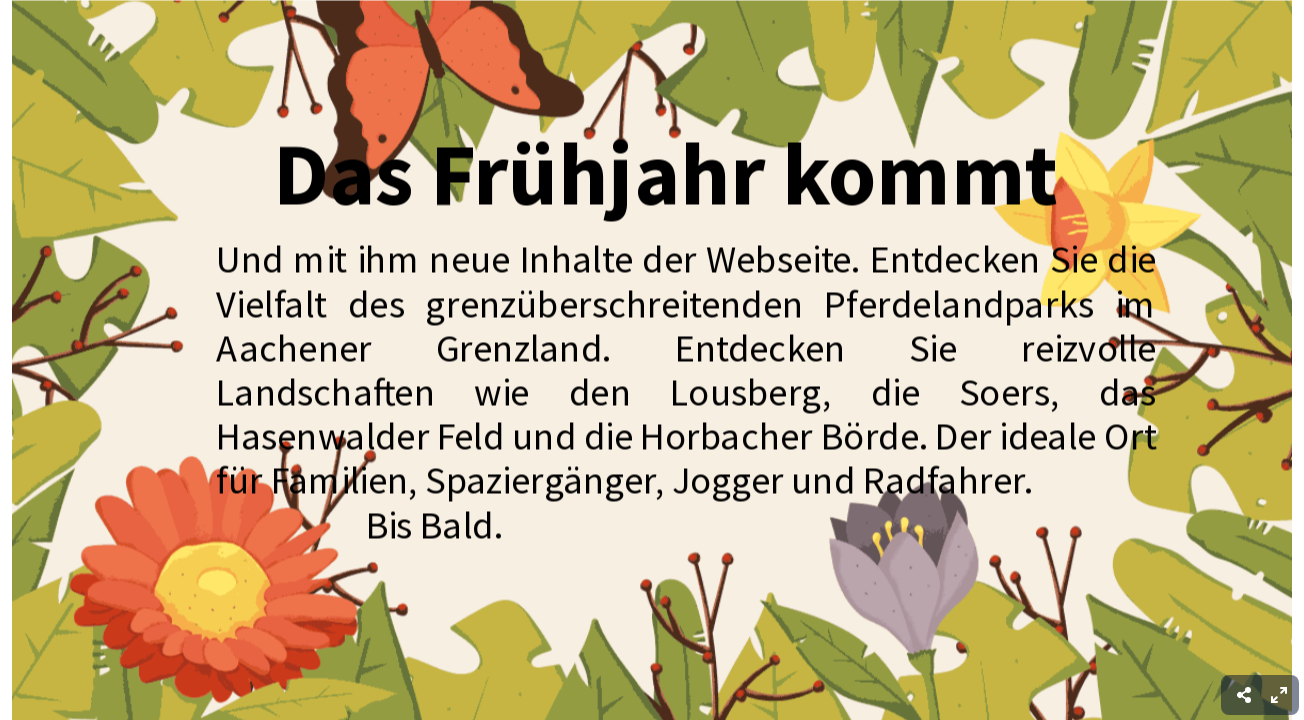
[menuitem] (1279, 695)
